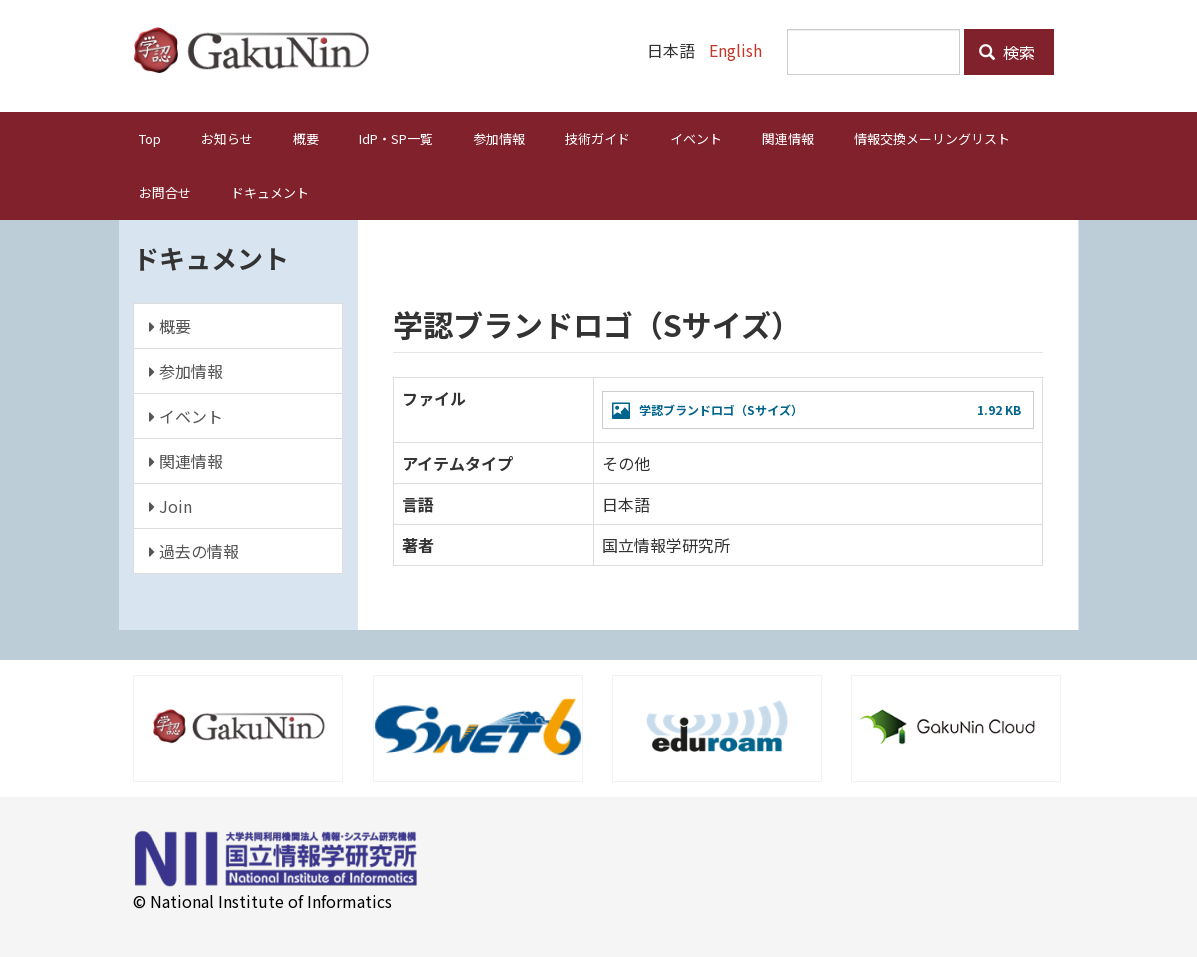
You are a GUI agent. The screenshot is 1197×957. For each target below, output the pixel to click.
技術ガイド (597, 138)
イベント (696, 138)
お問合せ (165, 192)
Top (150, 138)
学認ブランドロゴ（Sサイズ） (721, 409)
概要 (306, 138)
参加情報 (499, 138)
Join (170, 506)
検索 (1007, 52)
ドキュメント (270, 192)
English (735, 50)
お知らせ (227, 138)
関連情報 (788, 138)
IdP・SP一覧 (396, 138)
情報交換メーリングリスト (932, 138)
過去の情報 (194, 551)
